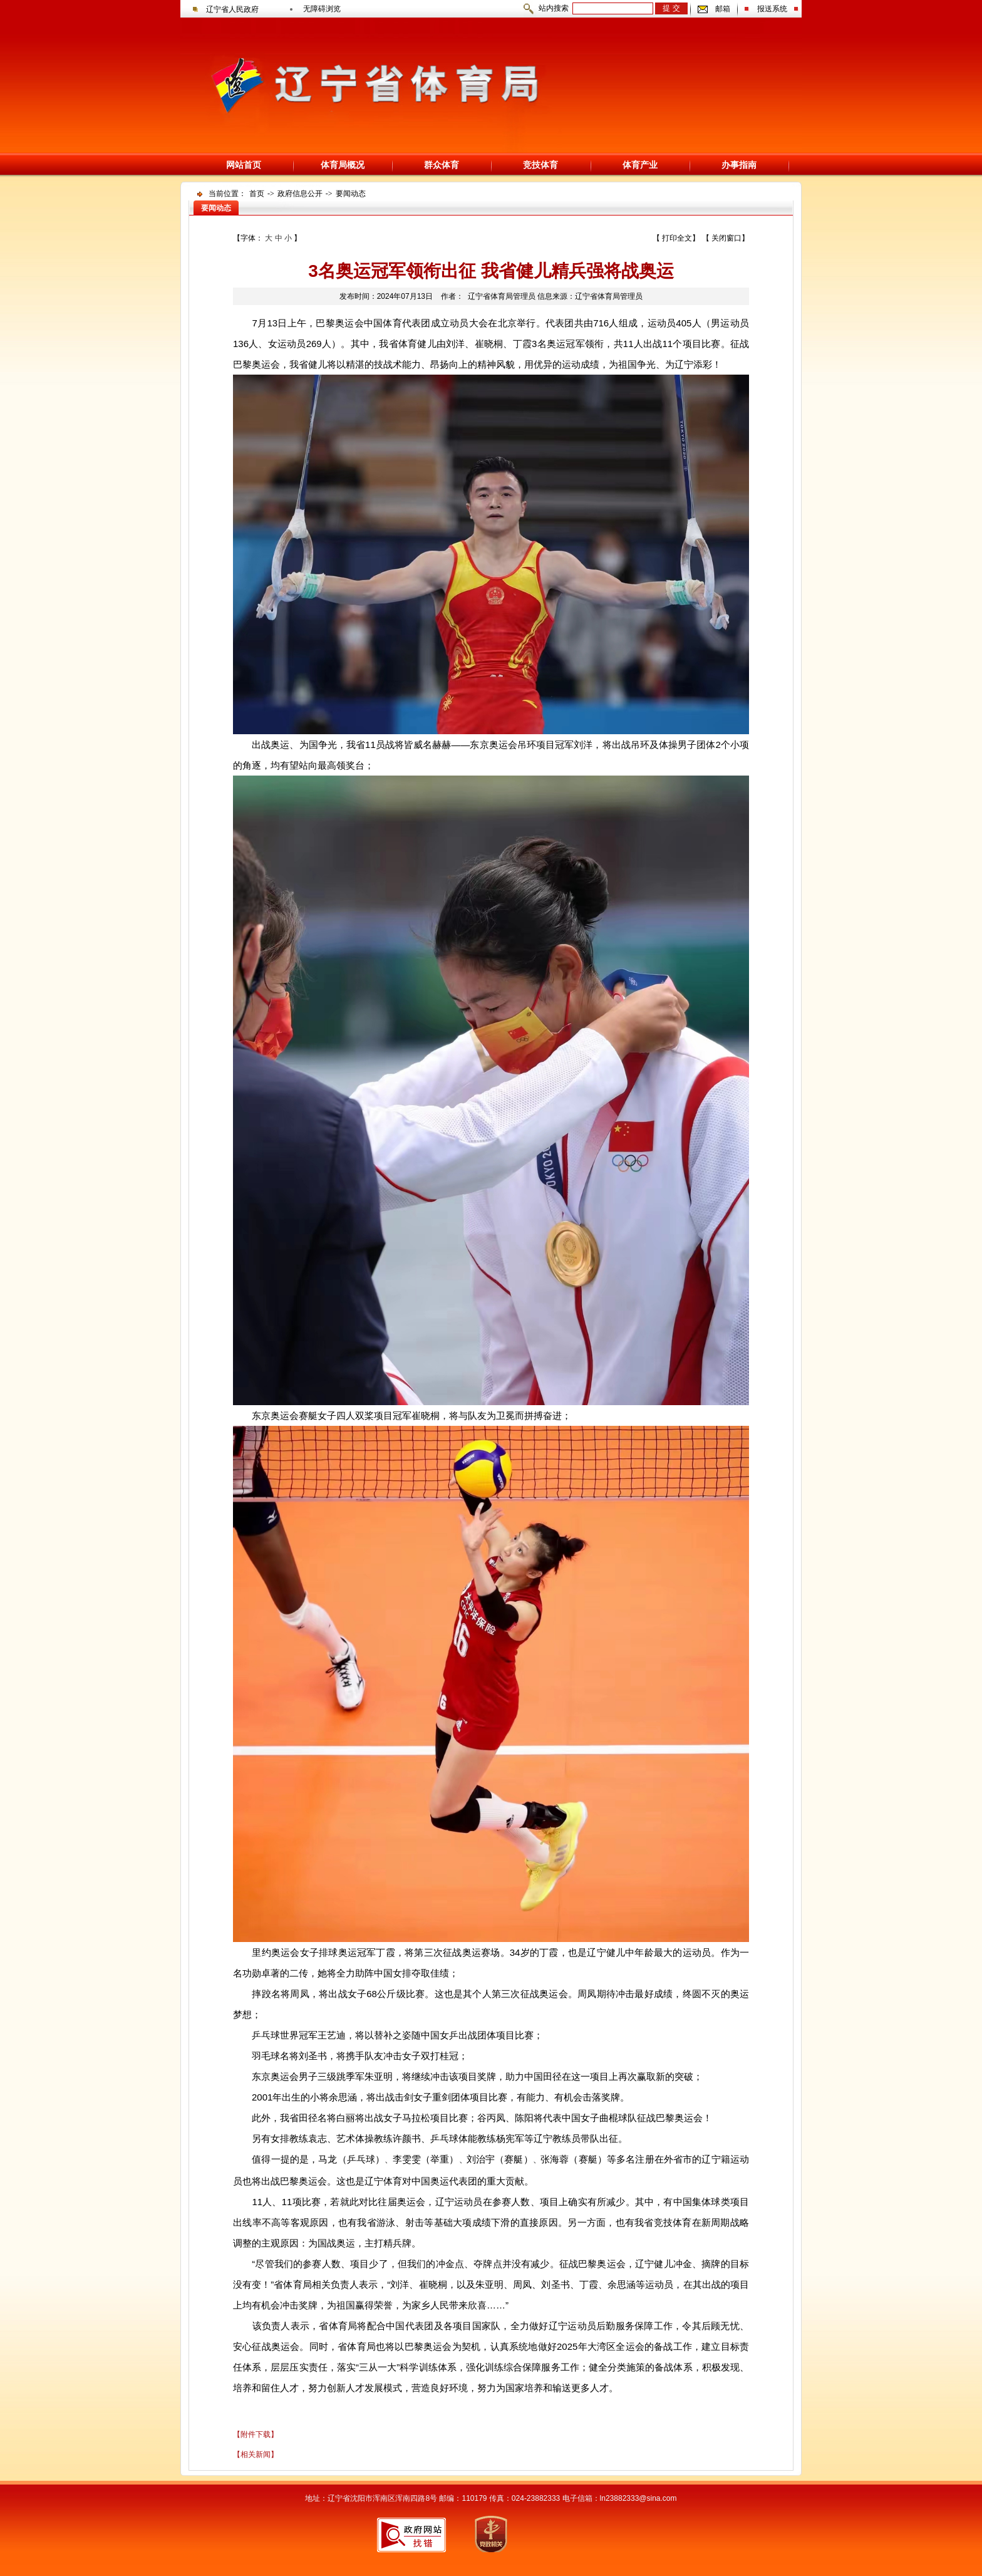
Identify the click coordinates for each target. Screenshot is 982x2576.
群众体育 (441, 165)
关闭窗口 (726, 238)
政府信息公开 (300, 193)
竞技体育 (540, 165)
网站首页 (243, 165)
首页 (256, 193)
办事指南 (739, 165)
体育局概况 (342, 165)
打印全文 (677, 238)
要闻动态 (351, 193)
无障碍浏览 (322, 8)
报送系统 (772, 8)
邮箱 (722, 8)
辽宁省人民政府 (232, 9)
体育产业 (640, 165)
